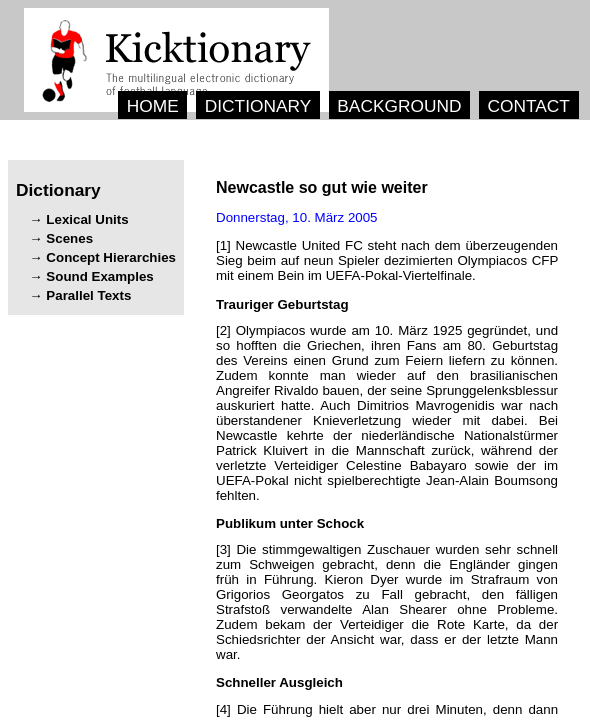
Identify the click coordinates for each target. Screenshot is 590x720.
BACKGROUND (399, 106)
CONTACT (528, 106)
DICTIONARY (258, 106)
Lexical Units (87, 219)
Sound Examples (99, 276)
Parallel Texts (88, 295)
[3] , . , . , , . (387, 602)
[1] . (387, 260)
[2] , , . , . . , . (387, 413)
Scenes (69, 238)
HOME (153, 106)
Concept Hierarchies (111, 257)
